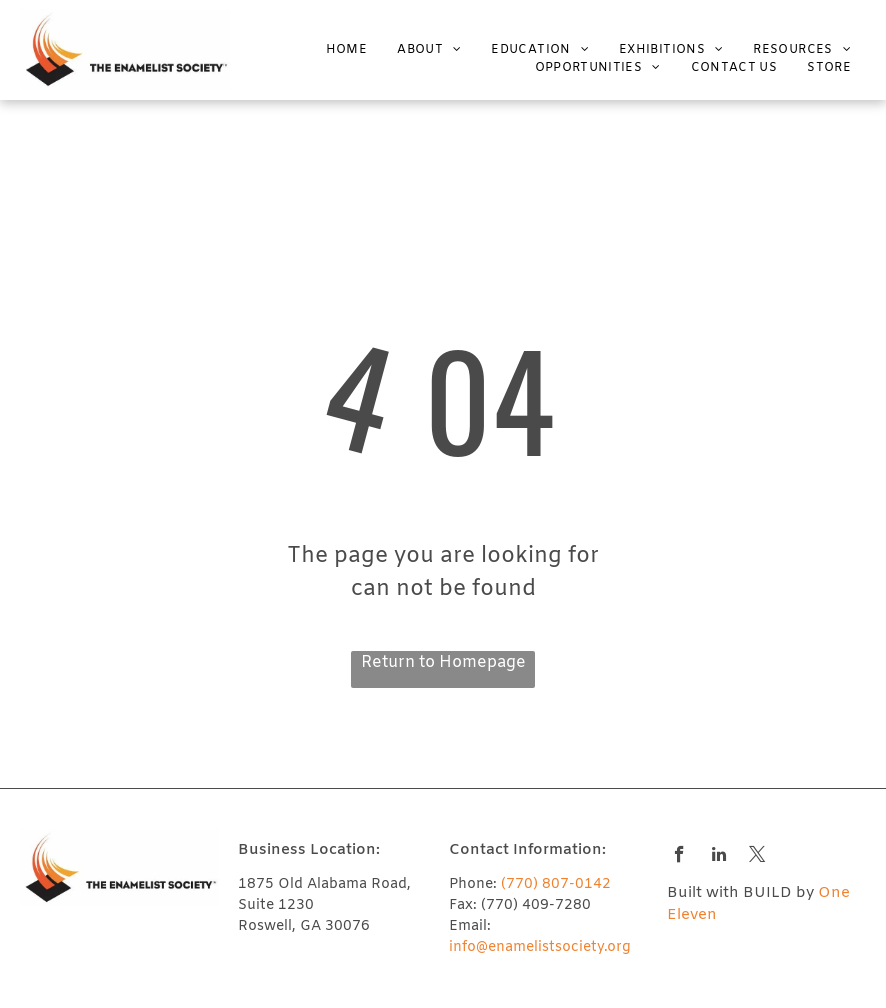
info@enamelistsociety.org (540, 947)
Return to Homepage (443, 662)
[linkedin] (718, 857)
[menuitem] (331, 50)
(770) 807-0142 (556, 884)
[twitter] (757, 857)
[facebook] (679, 857)
